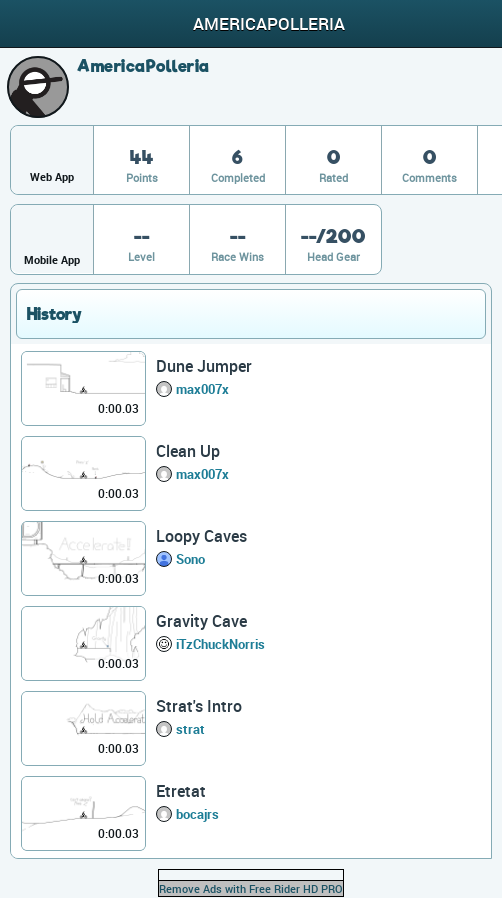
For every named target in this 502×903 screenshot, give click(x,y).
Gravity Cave (201, 621)
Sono (190, 559)
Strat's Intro (199, 706)
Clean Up (188, 451)
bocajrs (197, 814)
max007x (202, 389)
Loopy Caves (201, 536)
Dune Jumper (204, 366)
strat (190, 729)
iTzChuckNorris (220, 644)
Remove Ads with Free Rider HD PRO (251, 888)
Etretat (181, 791)
